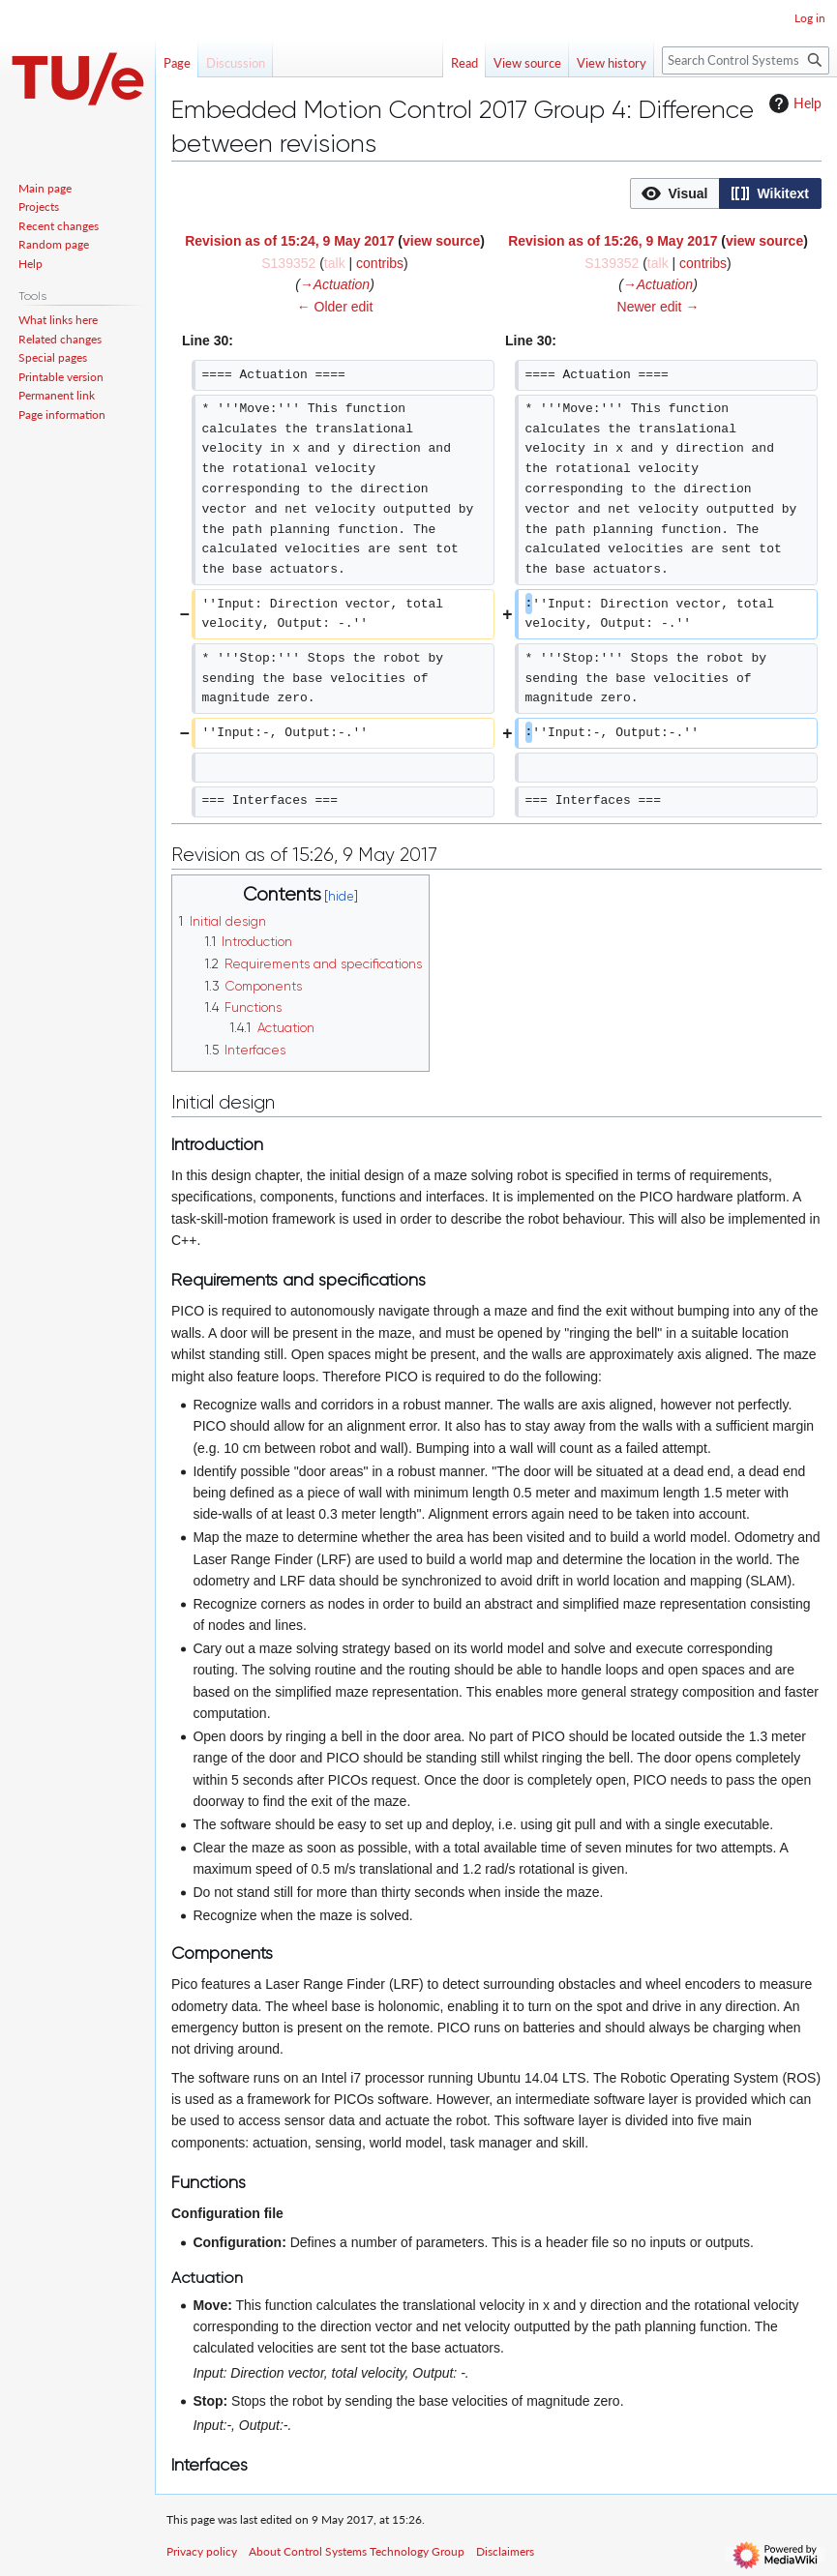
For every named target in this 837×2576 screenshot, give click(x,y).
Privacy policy (201, 2551)
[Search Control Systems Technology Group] (745, 60)
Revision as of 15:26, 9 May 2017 (612, 241)
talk (334, 263)
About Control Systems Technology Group (356, 2551)
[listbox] (726, 193)
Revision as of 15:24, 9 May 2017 (289, 241)
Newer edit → (658, 306)
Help (793, 103)
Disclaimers (505, 2551)
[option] (674, 193)
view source (441, 241)
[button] (675, 193)
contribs (380, 263)
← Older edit (335, 306)
